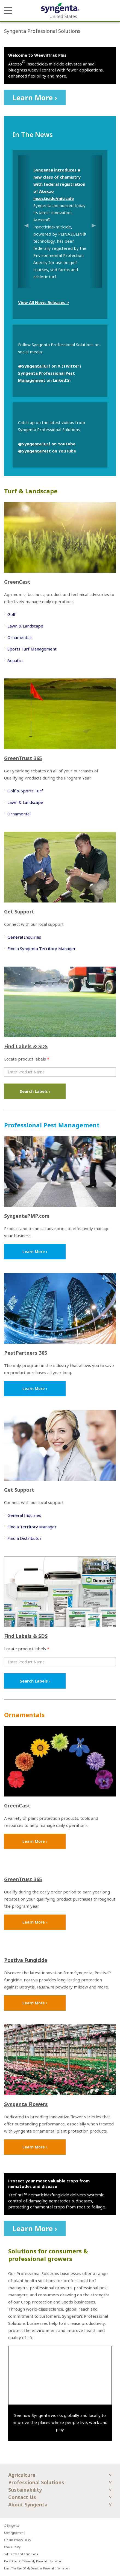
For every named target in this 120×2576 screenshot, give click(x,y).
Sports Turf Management (32, 649)
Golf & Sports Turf (25, 790)
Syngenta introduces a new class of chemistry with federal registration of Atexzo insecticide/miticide (59, 184)
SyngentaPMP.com (26, 1216)
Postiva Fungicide (25, 1960)
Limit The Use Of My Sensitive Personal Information (37, 2568)
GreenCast (17, 581)
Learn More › (35, 97)
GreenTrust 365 (23, 758)
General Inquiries (24, 937)
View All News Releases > (43, 302)
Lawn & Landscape (25, 626)
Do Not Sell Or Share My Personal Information (33, 2561)
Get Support (19, 911)
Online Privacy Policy (17, 2540)
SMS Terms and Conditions (21, 2554)
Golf (11, 614)
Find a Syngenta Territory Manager (41, 948)
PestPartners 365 (25, 1352)
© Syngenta (11, 2526)
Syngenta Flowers (26, 2104)
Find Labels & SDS (26, 1046)
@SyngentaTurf (34, 366)
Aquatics (15, 660)
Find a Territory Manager (32, 1526)
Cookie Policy (12, 2547)
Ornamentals (20, 637)
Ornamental (19, 813)
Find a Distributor (24, 1538)
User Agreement (14, 2533)
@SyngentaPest (34, 451)
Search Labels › (35, 1091)
